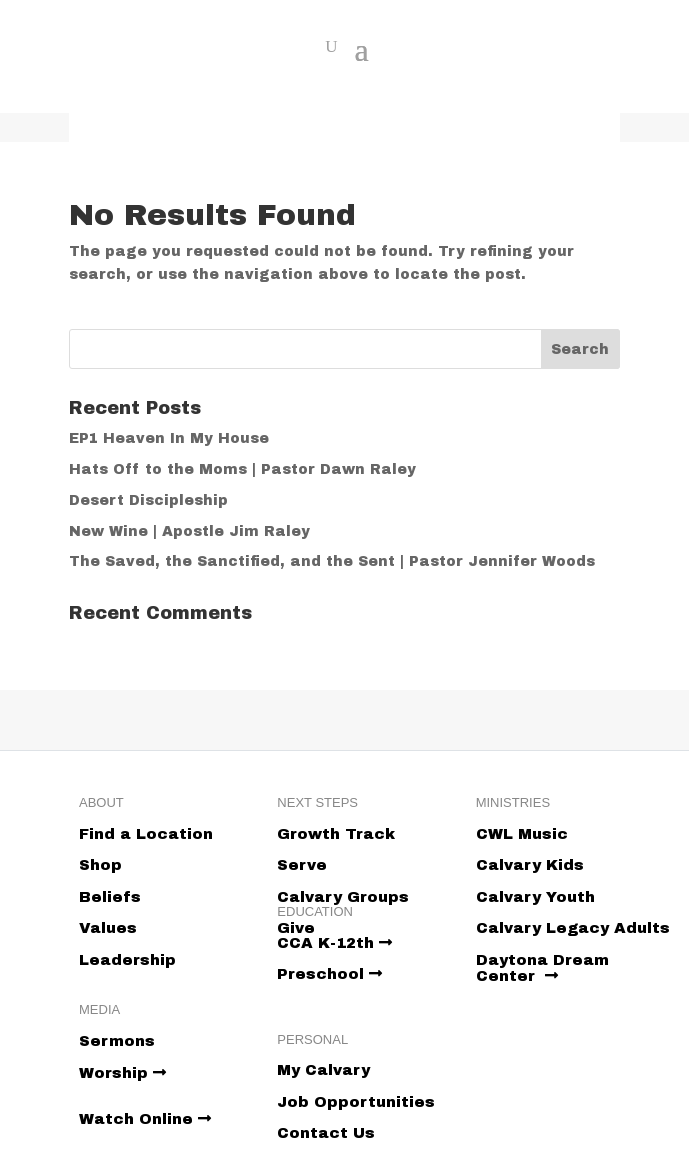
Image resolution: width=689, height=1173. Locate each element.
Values (108, 928)
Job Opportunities (356, 1102)
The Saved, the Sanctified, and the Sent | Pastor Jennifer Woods (332, 561)
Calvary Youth (535, 897)
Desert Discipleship (148, 500)
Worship (122, 1073)
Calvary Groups (343, 897)
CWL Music (522, 834)
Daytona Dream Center (542, 968)
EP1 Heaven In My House (169, 438)
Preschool (329, 974)
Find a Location (146, 834)
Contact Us (326, 1133)
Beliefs (110, 897)
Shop (100, 865)
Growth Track (336, 834)
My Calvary (323, 1070)
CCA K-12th (334, 943)
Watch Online (145, 1119)
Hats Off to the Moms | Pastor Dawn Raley (242, 469)
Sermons (117, 1041)
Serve (302, 865)
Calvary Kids (530, 865)
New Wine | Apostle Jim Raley (189, 531)
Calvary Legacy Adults (573, 928)
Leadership (127, 960)
